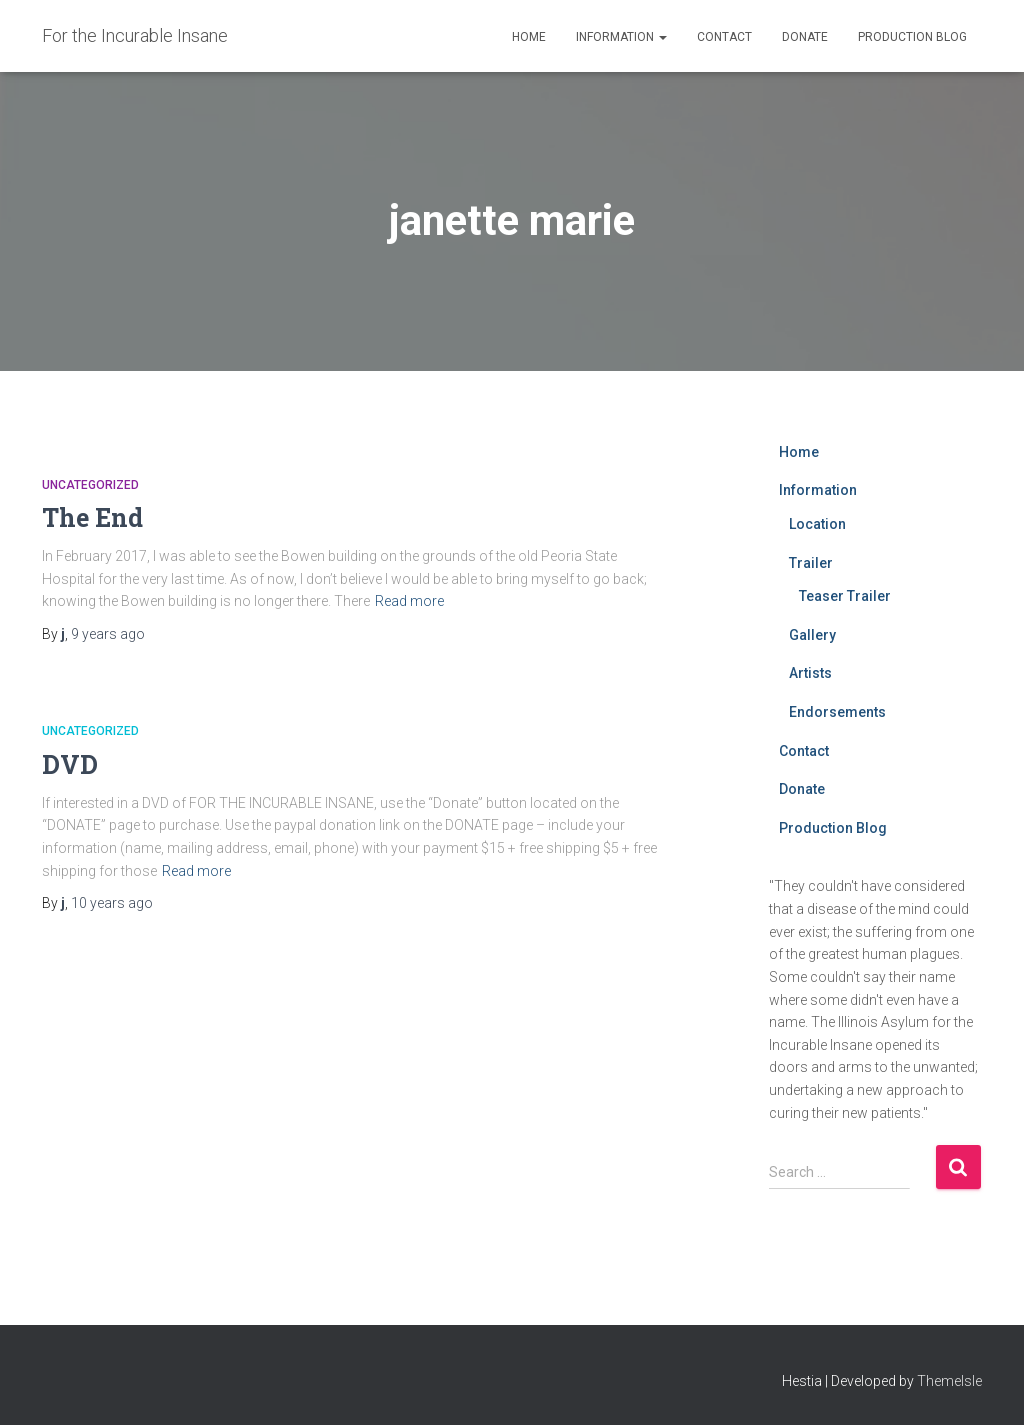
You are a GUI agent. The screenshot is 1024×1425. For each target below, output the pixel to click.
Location (817, 524)
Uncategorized (90, 485)
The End (92, 517)
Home (529, 37)
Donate (805, 37)
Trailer (811, 563)
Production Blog (912, 37)
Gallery (812, 635)
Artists (810, 673)
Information (621, 37)
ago (108, 634)
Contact (724, 37)
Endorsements (837, 712)
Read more (409, 601)
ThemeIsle (949, 1381)
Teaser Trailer (845, 596)
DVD (70, 764)
